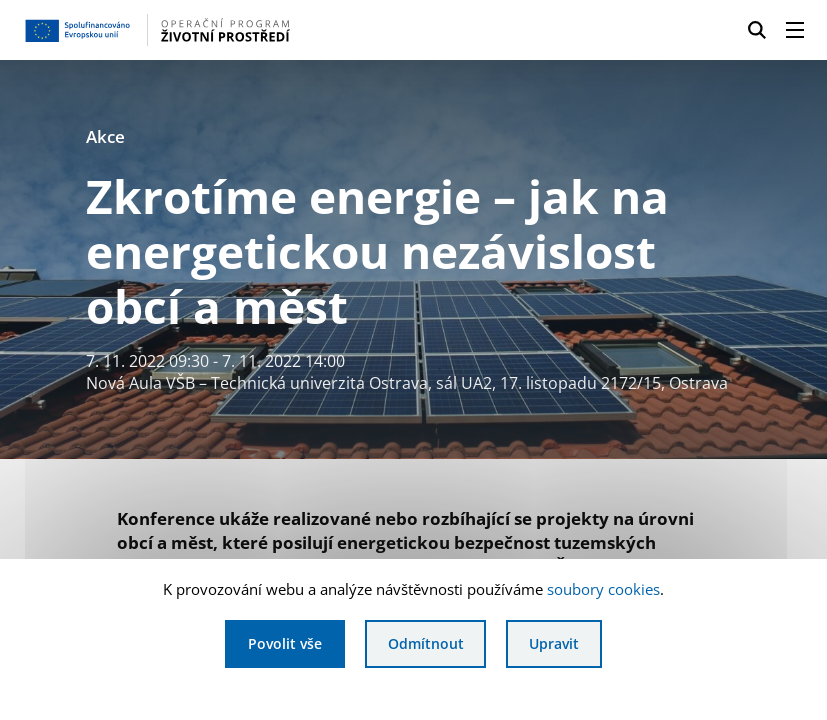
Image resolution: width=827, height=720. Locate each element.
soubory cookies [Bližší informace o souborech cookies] (603, 589)
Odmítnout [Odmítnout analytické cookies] (426, 643)
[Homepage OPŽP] (198, 30)
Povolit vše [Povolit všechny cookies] (285, 643)
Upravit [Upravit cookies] (554, 643)
